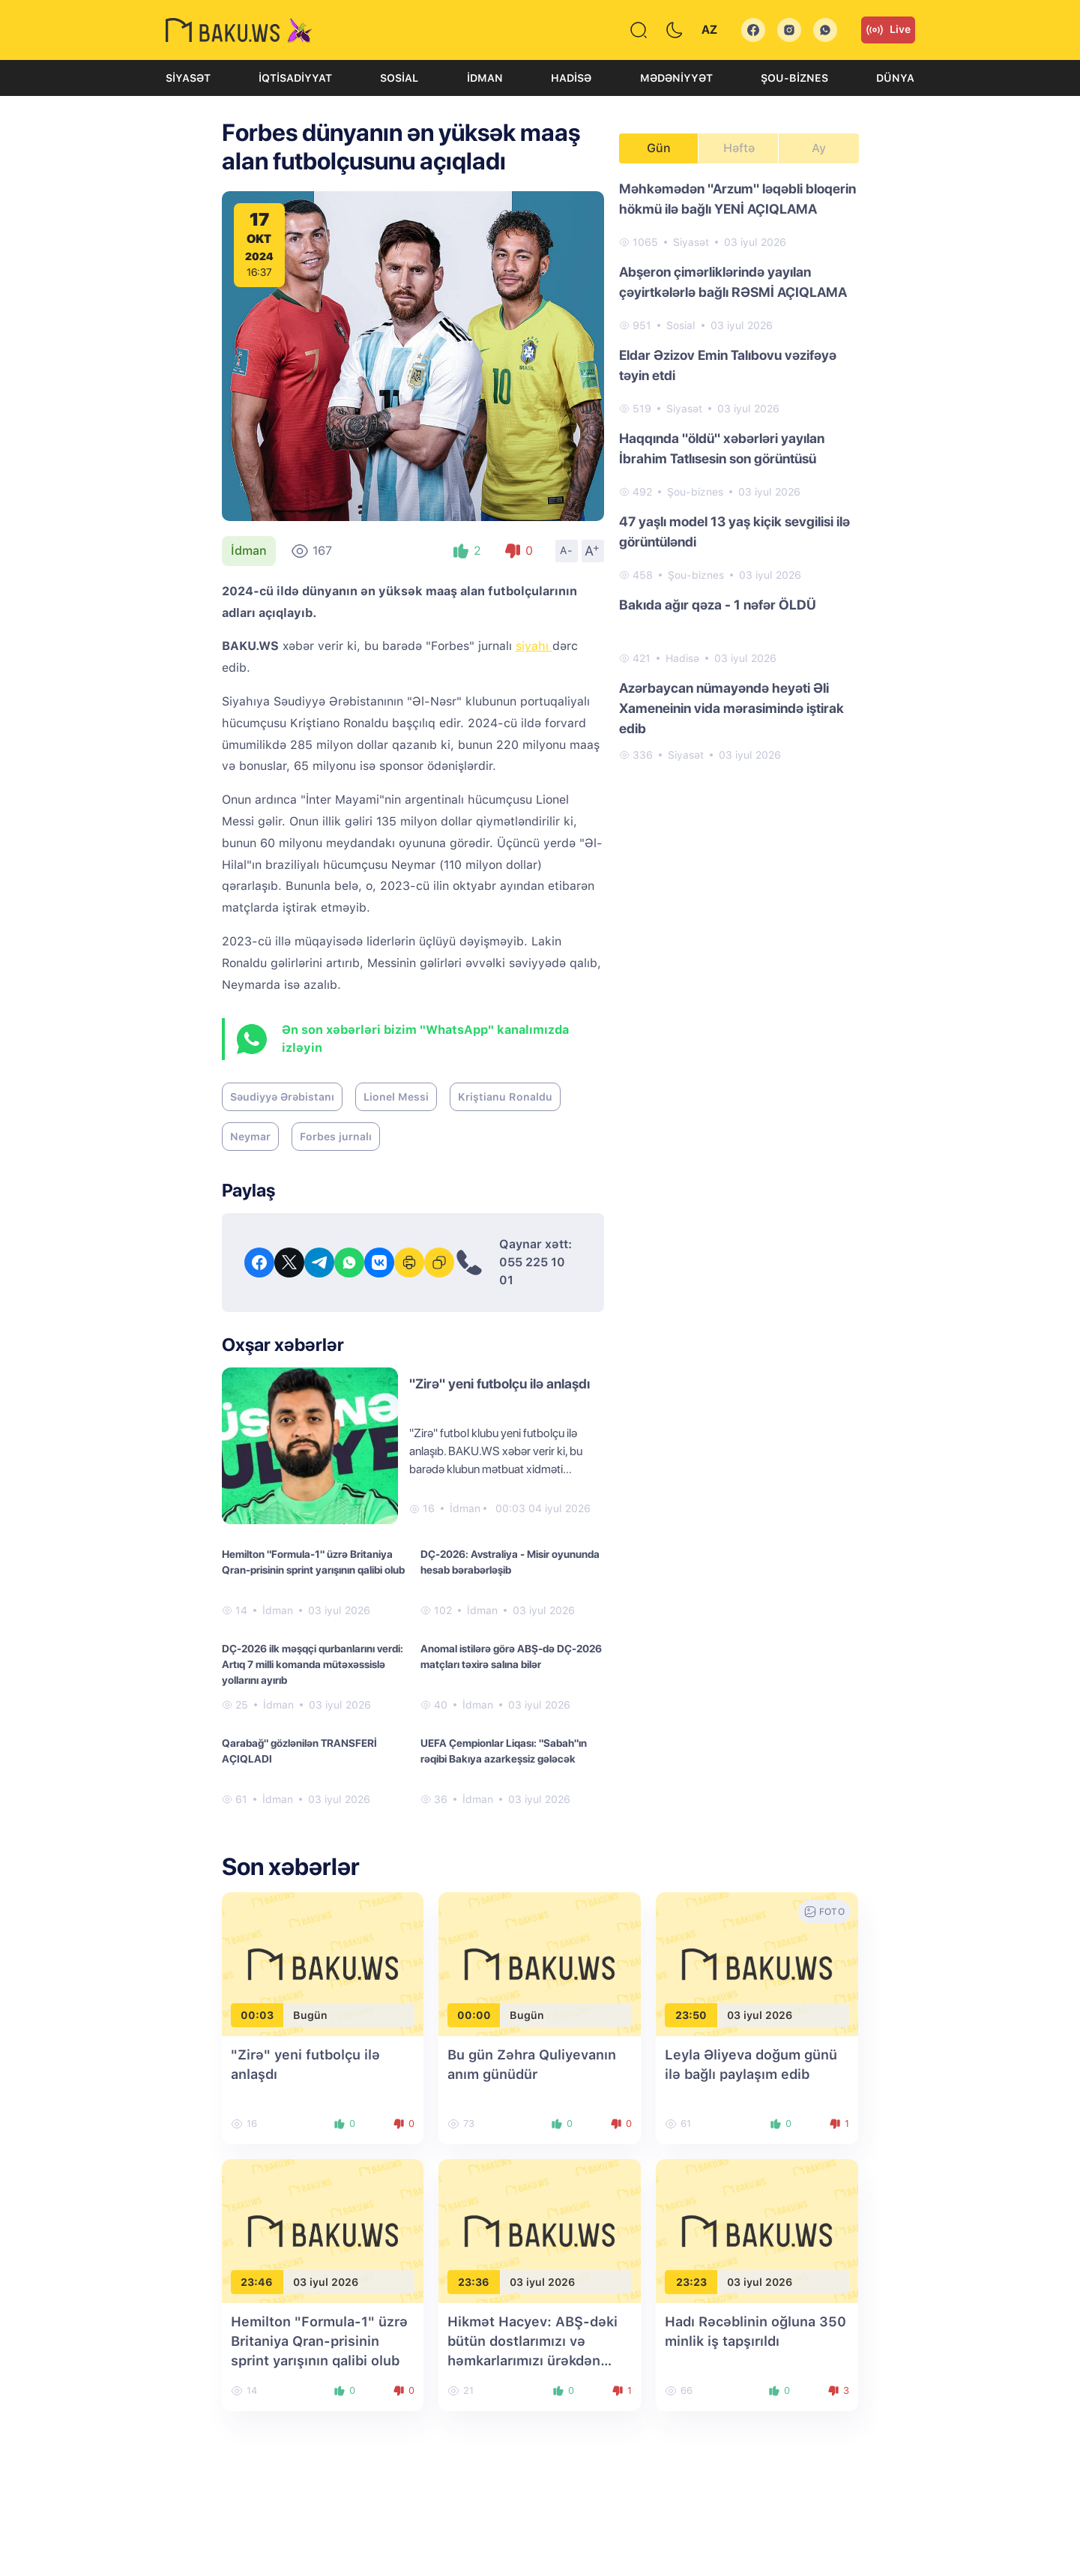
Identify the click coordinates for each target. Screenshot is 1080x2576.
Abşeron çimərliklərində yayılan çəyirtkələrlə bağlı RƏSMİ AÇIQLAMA (733, 282)
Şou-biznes (794, 78)
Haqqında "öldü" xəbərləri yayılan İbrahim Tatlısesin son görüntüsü (721, 448)
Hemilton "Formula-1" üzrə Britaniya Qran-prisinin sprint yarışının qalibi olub (313, 1562)
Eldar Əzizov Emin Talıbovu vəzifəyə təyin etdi (727, 365)
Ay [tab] (819, 148)
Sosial (399, 78)
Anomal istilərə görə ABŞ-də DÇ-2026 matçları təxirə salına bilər (511, 1656)
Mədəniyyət (676, 78)
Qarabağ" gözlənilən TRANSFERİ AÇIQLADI (299, 1751)
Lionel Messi (396, 1097)
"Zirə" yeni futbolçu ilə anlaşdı (499, 1383)
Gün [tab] (659, 148)
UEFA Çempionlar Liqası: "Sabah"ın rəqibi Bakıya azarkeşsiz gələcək (503, 1751)
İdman (485, 78)
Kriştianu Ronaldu (505, 1097)
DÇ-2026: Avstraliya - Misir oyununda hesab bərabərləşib (510, 1562)
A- (566, 550)
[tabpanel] (739, 470)
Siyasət (188, 78)
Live (888, 30)
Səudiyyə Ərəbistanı (282, 1097)
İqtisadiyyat (295, 78)
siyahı (534, 646)
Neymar (250, 1137)
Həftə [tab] (739, 148)
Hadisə (571, 78)
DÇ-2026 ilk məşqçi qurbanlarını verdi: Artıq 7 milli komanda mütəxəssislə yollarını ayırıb (312, 1664)
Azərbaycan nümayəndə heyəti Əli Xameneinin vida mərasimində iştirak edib (731, 708)
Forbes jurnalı (336, 1137)
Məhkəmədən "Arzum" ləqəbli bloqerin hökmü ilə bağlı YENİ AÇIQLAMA (737, 199)
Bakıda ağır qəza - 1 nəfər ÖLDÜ (717, 605)
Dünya (895, 78)
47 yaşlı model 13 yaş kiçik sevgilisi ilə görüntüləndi (734, 532)
